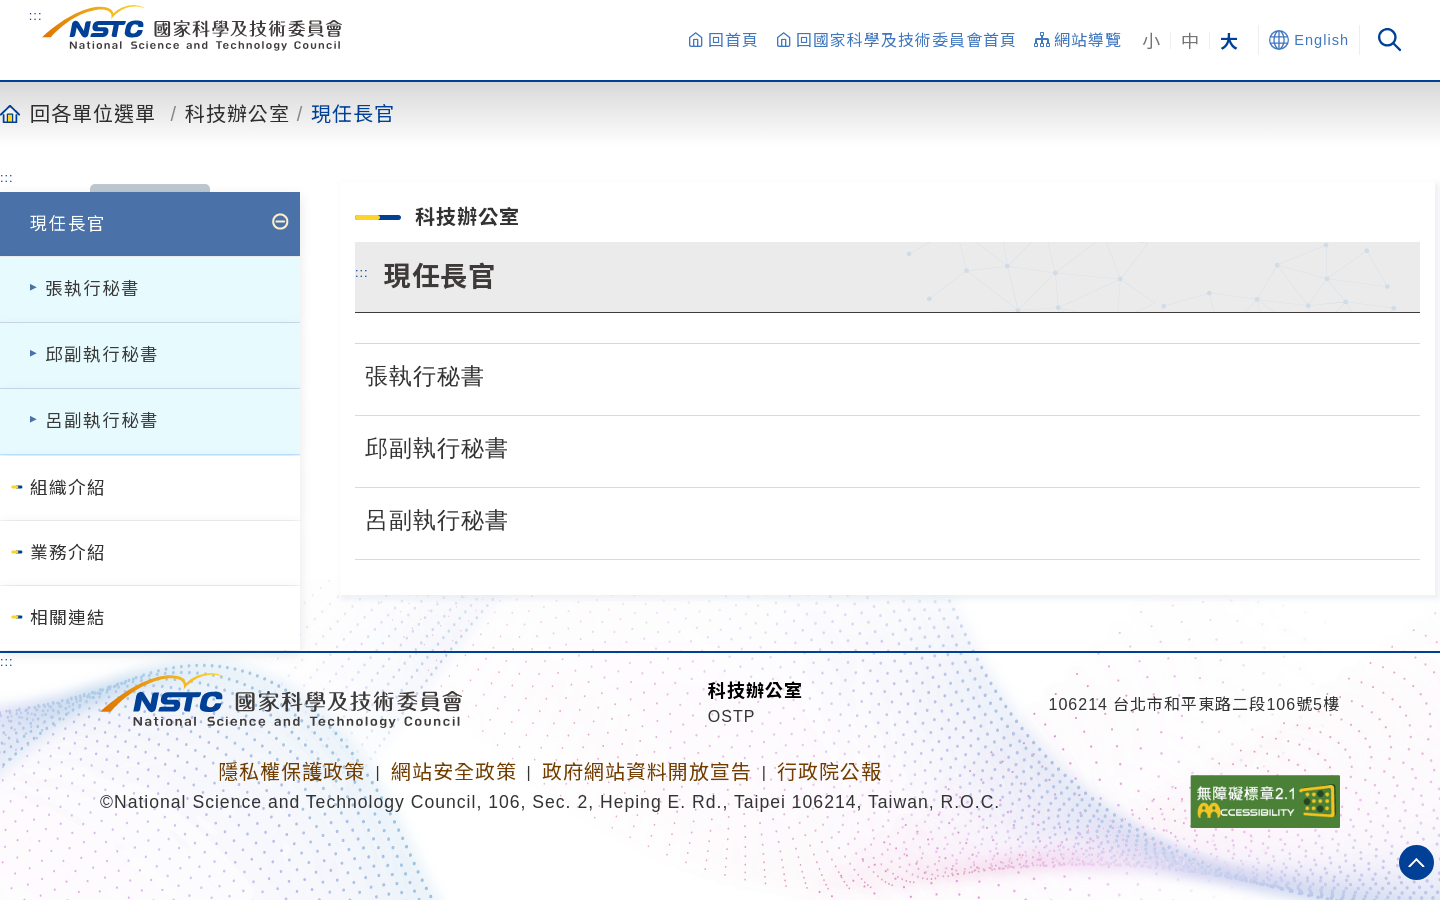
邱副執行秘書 (102, 355)
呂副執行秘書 (102, 421)
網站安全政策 (454, 772)
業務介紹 (68, 553)
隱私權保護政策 (291, 772)
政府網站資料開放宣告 (647, 772)
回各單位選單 (93, 113)
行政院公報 (829, 772)
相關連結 (68, 618)
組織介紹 (68, 488)
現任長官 (353, 113)
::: (36, 15)
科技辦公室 (237, 113)
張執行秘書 (92, 289)
